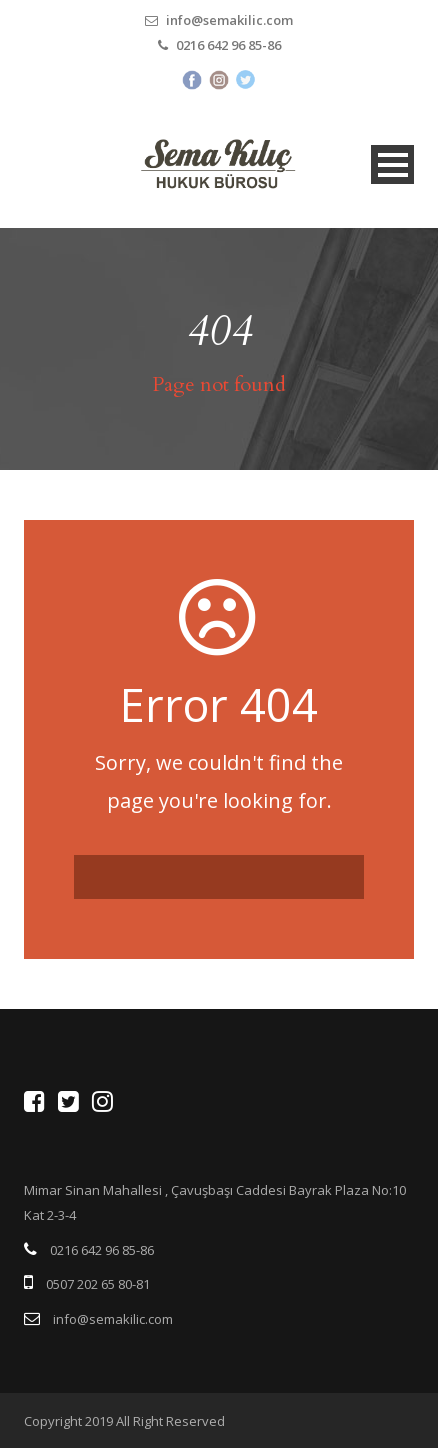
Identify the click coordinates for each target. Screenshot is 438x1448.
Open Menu (392, 164)
